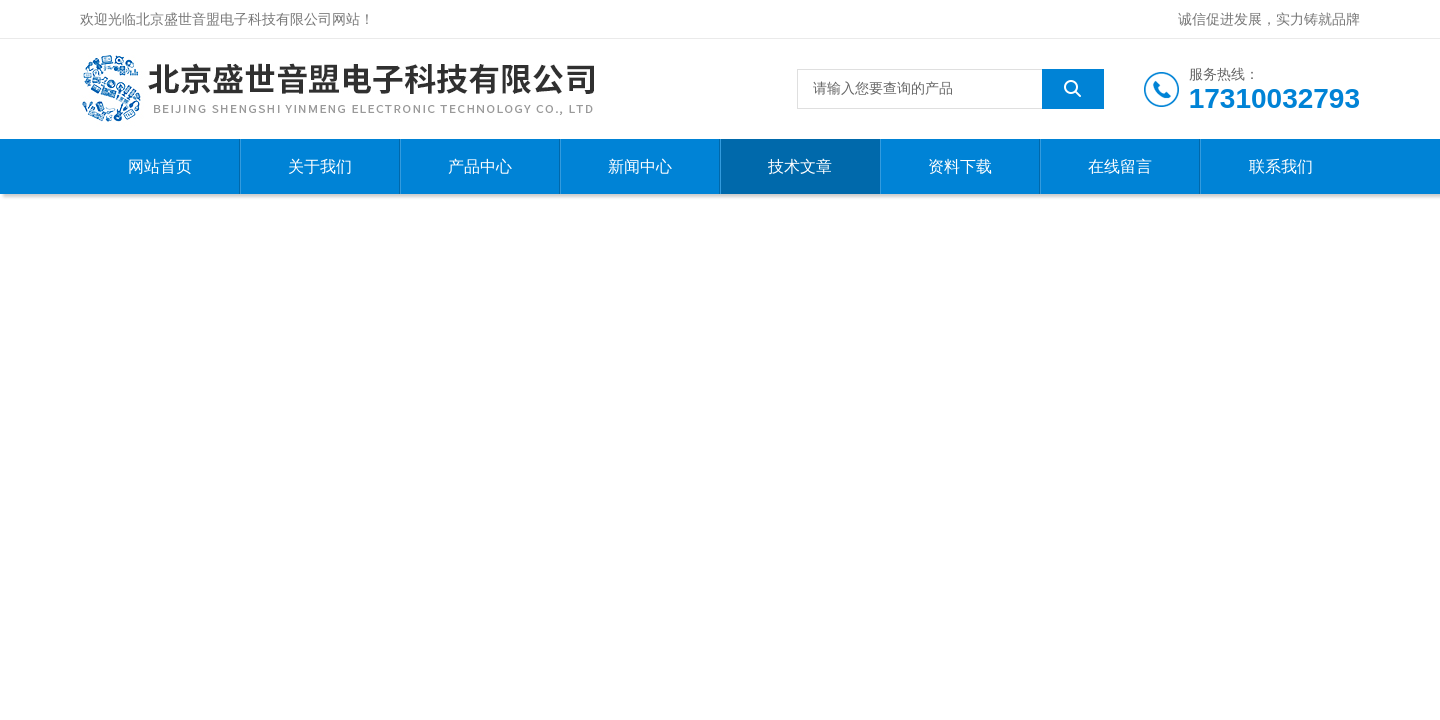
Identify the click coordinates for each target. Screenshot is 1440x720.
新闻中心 (640, 166)
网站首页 (160, 166)
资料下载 (960, 166)
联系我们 (1281, 166)
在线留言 (1120, 166)
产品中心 (480, 166)
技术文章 (800, 166)
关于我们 (320, 166)
